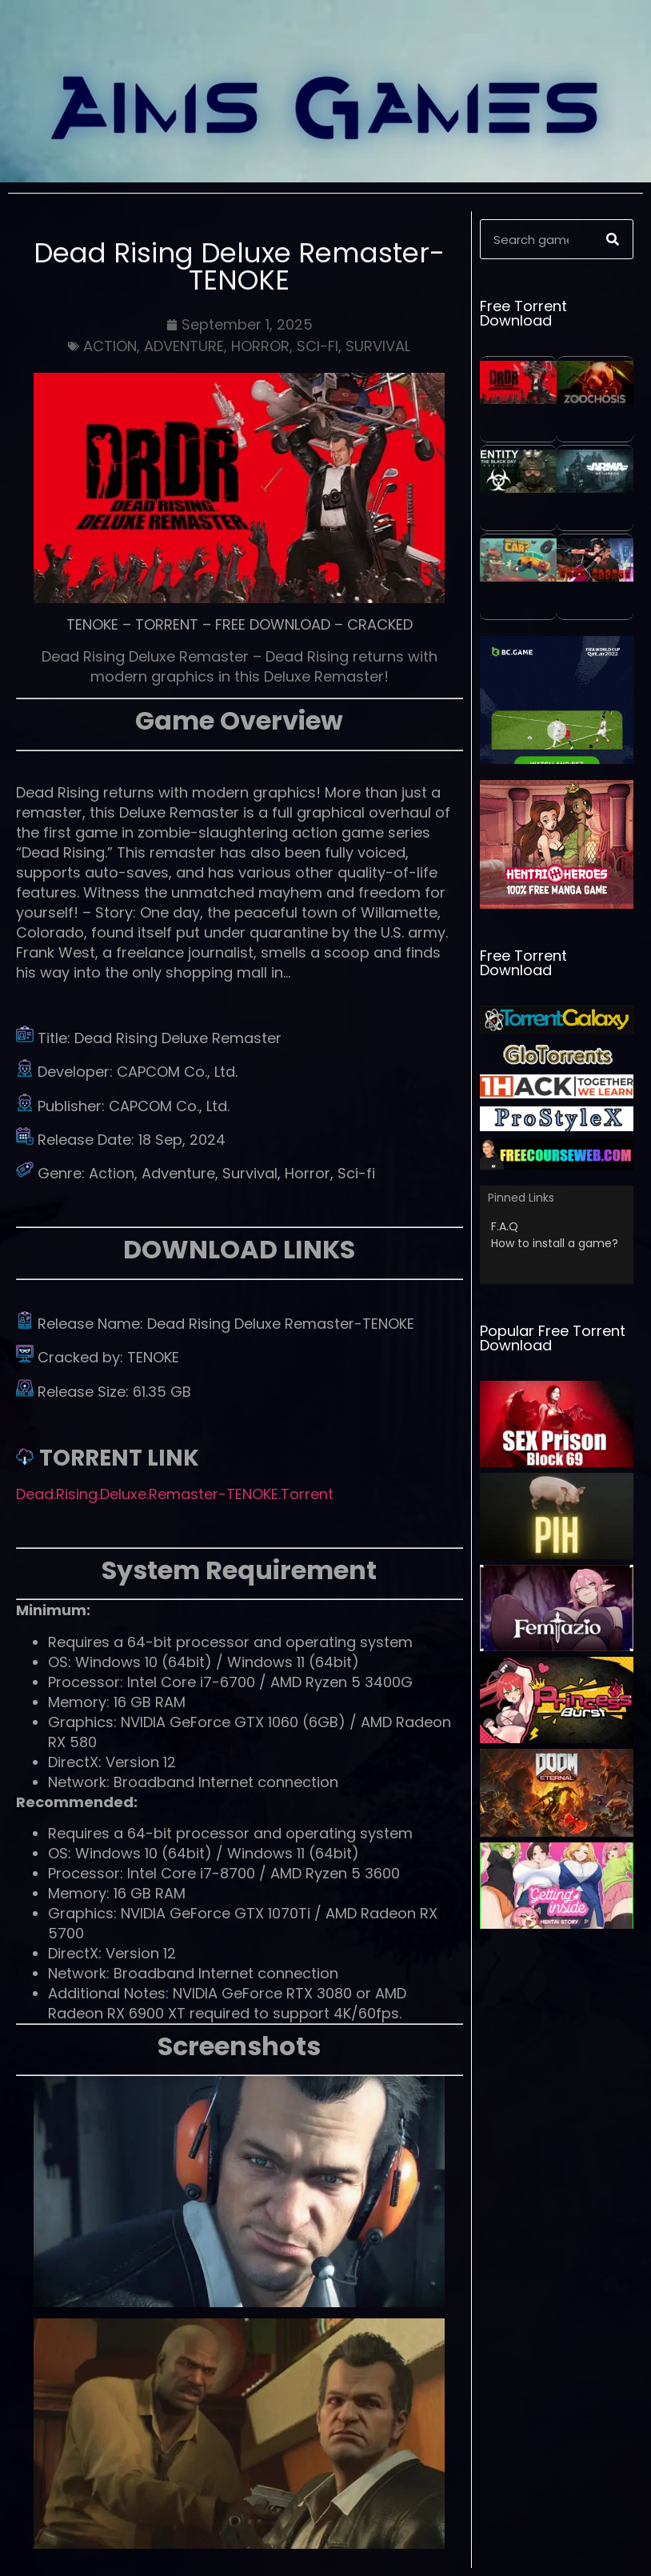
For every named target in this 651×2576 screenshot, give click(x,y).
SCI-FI (317, 346)
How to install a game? (554, 1243)
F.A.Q (504, 1226)
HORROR (260, 346)
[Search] (613, 239)
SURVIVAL (377, 346)
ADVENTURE (184, 346)
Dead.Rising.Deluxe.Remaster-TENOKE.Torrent (174, 1494)
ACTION (110, 346)
